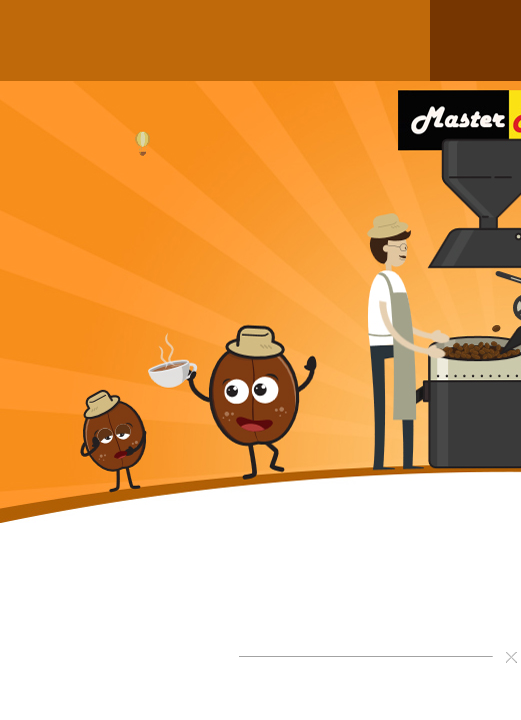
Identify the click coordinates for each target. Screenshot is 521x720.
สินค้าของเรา (103, 40)
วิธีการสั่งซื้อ (175, 40)
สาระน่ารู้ (330, 40)
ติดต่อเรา (397, 40)
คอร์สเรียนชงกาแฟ (252, 40)
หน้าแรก (34, 40)
